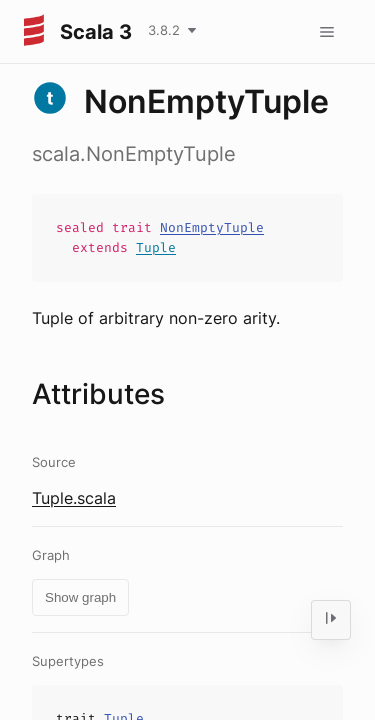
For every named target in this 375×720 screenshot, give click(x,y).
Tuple (156, 247)
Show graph (80, 597)
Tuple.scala (74, 498)
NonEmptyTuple (212, 227)
